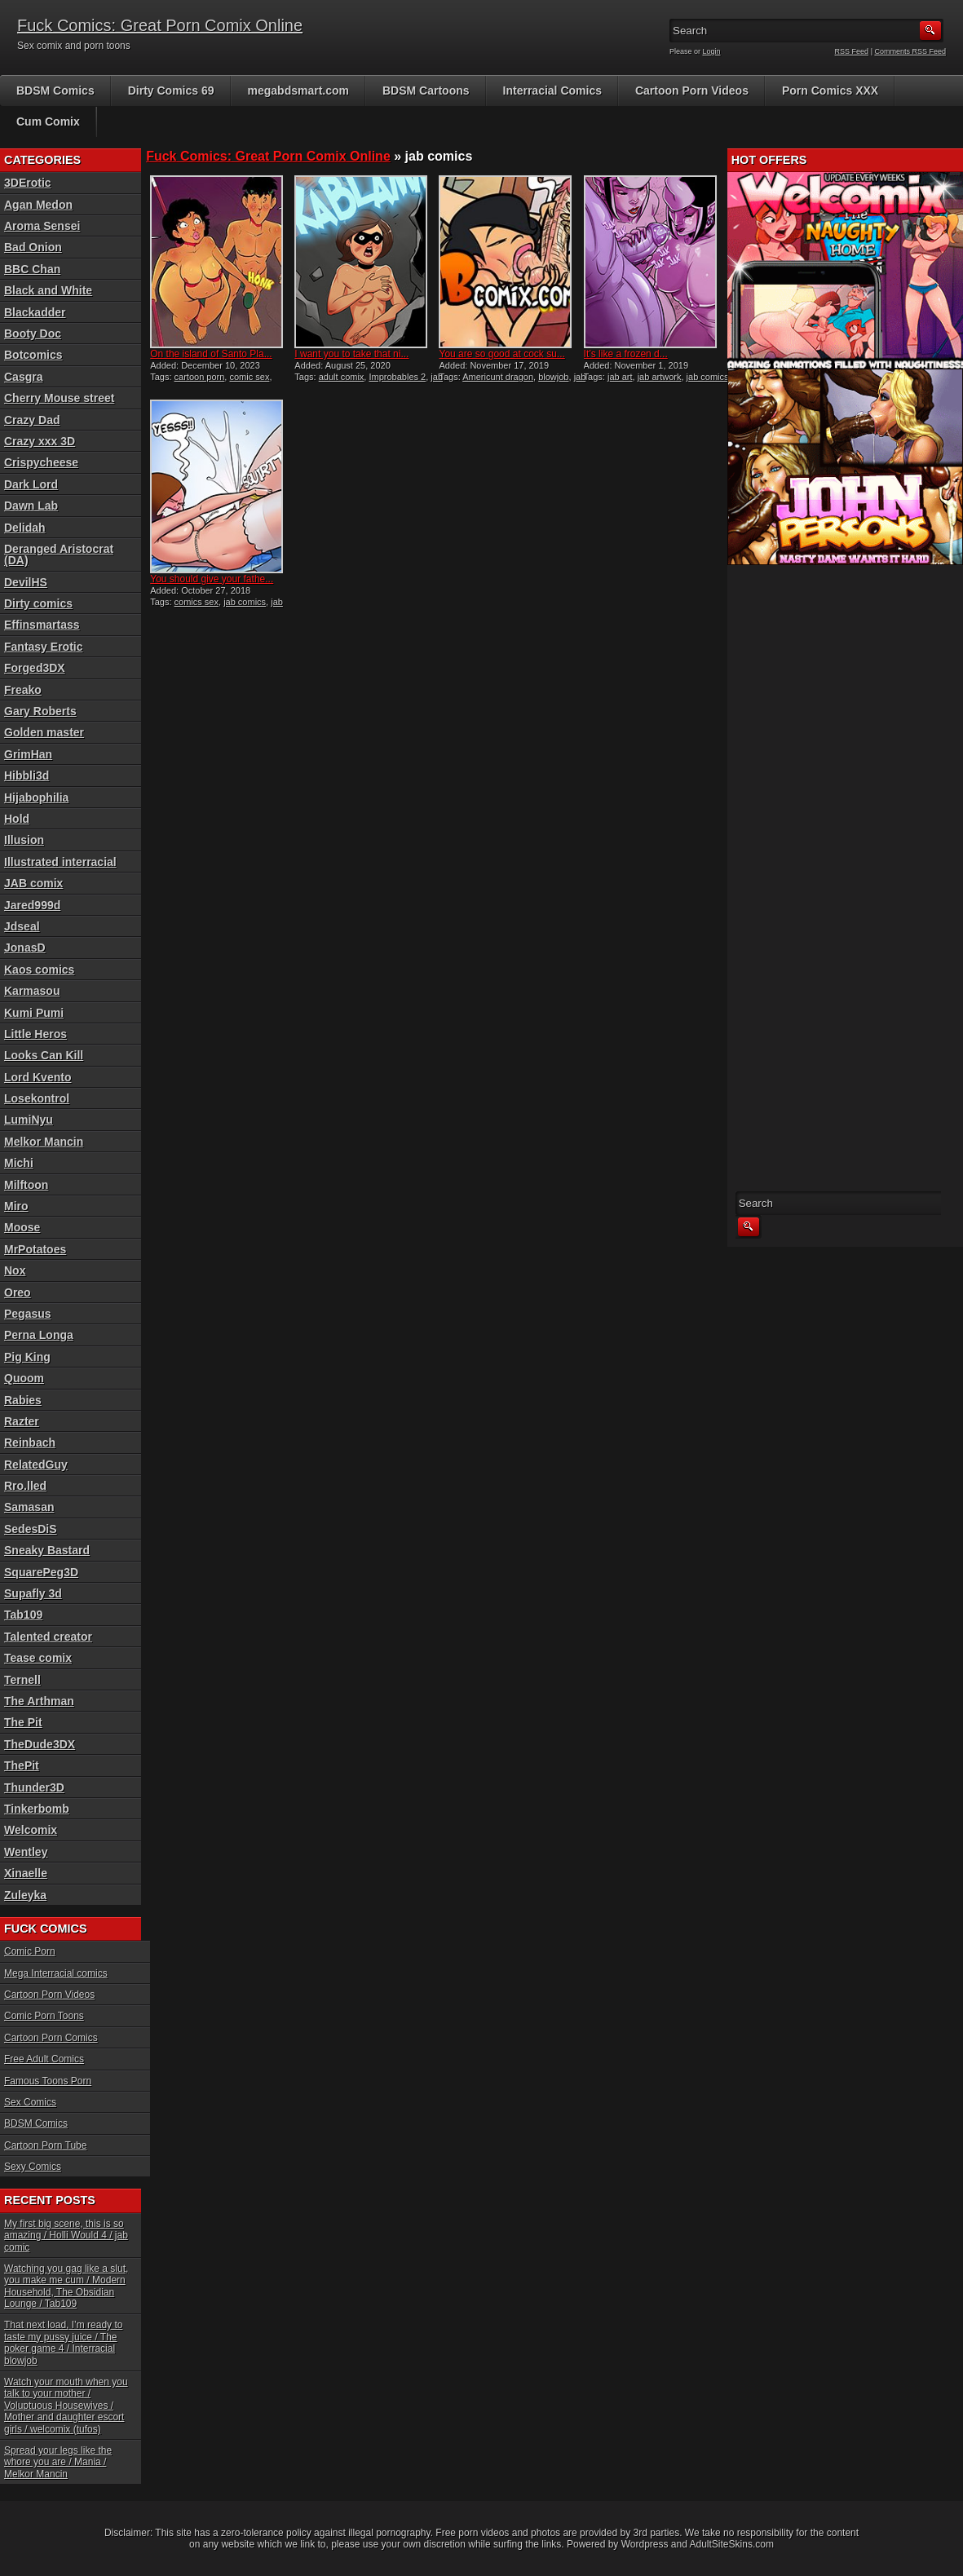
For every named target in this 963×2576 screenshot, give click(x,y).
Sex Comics (30, 2102)
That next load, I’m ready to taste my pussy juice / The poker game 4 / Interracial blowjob (63, 2342)
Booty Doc (32, 333)
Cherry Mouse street (59, 397)
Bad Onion (33, 247)
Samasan (29, 1506)
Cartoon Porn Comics (51, 2038)
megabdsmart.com (298, 90)
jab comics (708, 377)
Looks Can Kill (43, 1055)
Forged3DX (34, 667)
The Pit (23, 1722)
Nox (14, 1270)
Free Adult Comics (44, 2059)
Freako (23, 689)
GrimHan (28, 754)
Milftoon (26, 1184)
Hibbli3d (26, 775)
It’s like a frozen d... (626, 354)
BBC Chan (32, 269)
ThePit (21, 1765)
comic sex (249, 377)
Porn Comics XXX (830, 90)
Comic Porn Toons (44, 2015)
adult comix (341, 377)
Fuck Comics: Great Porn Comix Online (160, 25)
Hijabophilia (36, 797)
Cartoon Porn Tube (45, 2145)
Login (712, 51)
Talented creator (48, 1636)
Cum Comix (48, 121)
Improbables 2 (397, 377)
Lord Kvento (37, 1077)
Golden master (44, 732)
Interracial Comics (552, 90)
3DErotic (27, 182)
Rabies (23, 1400)
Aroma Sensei (42, 225)
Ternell (22, 1679)
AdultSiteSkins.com (732, 2544)
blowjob (553, 377)
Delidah (25, 527)
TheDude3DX (39, 1744)
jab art (620, 377)
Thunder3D (34, 1787)
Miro (16, 1206)
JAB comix (33, 883)
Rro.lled (25, 1485)
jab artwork (660, 377)
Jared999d (32, 905)
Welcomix (30, 1829)
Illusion (24, 839)
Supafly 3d (33, 1593)
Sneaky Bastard (47, 1550)
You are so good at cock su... (501, 354)
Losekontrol (36, 1098)
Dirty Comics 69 (171, 90)
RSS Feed (852, 51)
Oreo (17, 1292)
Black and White (48, 290)
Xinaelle (25, 1873)
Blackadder (34, 312)
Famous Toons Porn (47, 2081)
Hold (16, 818)
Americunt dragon (497, 377)
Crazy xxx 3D (39, 441)
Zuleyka (25, 1895)
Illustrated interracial (60, 861)
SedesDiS (30, 1528)
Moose (22, 1227)
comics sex (196, 602)
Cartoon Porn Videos (692, 90)
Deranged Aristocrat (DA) (58, 554)
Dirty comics (38, 603)
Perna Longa (38, 1334)
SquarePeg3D (41, 1572)
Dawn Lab (31, 505)
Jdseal (22, 926)
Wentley (25, 1851)
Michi (18, 1162)
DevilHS (25, 582)
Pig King (27, 1356)
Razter (21, 1421)
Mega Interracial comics (56, 1973)
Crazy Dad (32, 419)
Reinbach (29, 1442)
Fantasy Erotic (43, 646)
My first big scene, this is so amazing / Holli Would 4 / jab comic (66, 2235)
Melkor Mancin (43, 1141)
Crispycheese (41, 462)
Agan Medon (38, 204)
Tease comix (38, 1657)
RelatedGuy (36, 1464)
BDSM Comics (55, 90)
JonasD (25, 947)
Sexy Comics (32, 2166)
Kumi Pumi (34, 1012)
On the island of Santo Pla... (211, 354)
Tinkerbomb (36, 1808)
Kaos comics (39, 969)
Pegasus (27, 1313)
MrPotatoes (35, 1249)
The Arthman (39, 1701)
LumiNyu (28, 1119)
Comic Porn (29, 1951)
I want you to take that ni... (351, 354)
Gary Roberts (40, 711)
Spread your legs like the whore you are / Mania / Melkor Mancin (58, 2462)
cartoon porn (199, 377)
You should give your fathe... (211, 579)
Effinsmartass (42, 624)
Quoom (24, 1378)
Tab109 (23, 1614)
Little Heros (35, 1034)
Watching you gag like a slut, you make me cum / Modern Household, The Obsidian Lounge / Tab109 (66, 2286)
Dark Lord (31, 484)
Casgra (23, 376)
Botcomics (33, 354)
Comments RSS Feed (910, 51)
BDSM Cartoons (426, 90)
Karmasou (32, 990)
